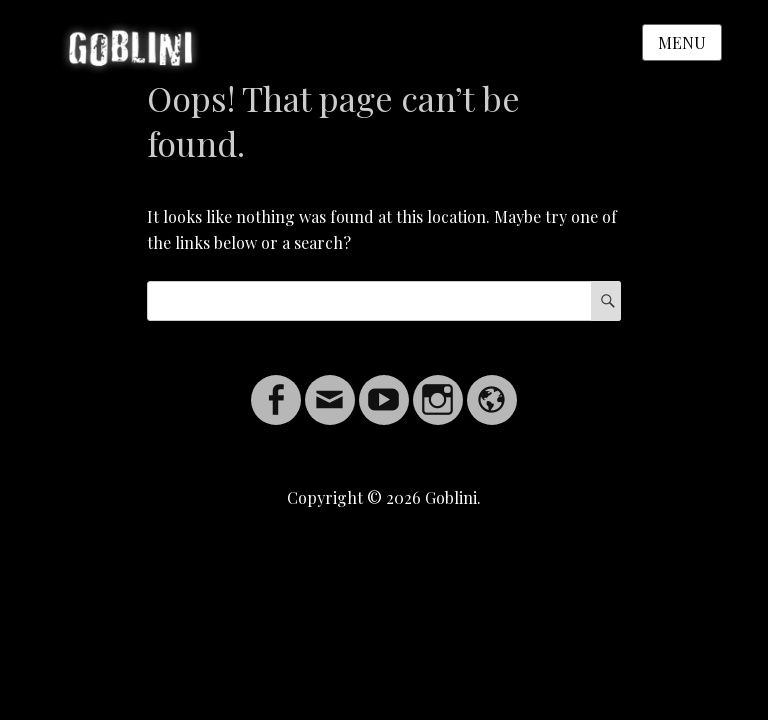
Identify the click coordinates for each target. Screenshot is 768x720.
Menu (682, 42)
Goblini (451, 497)
